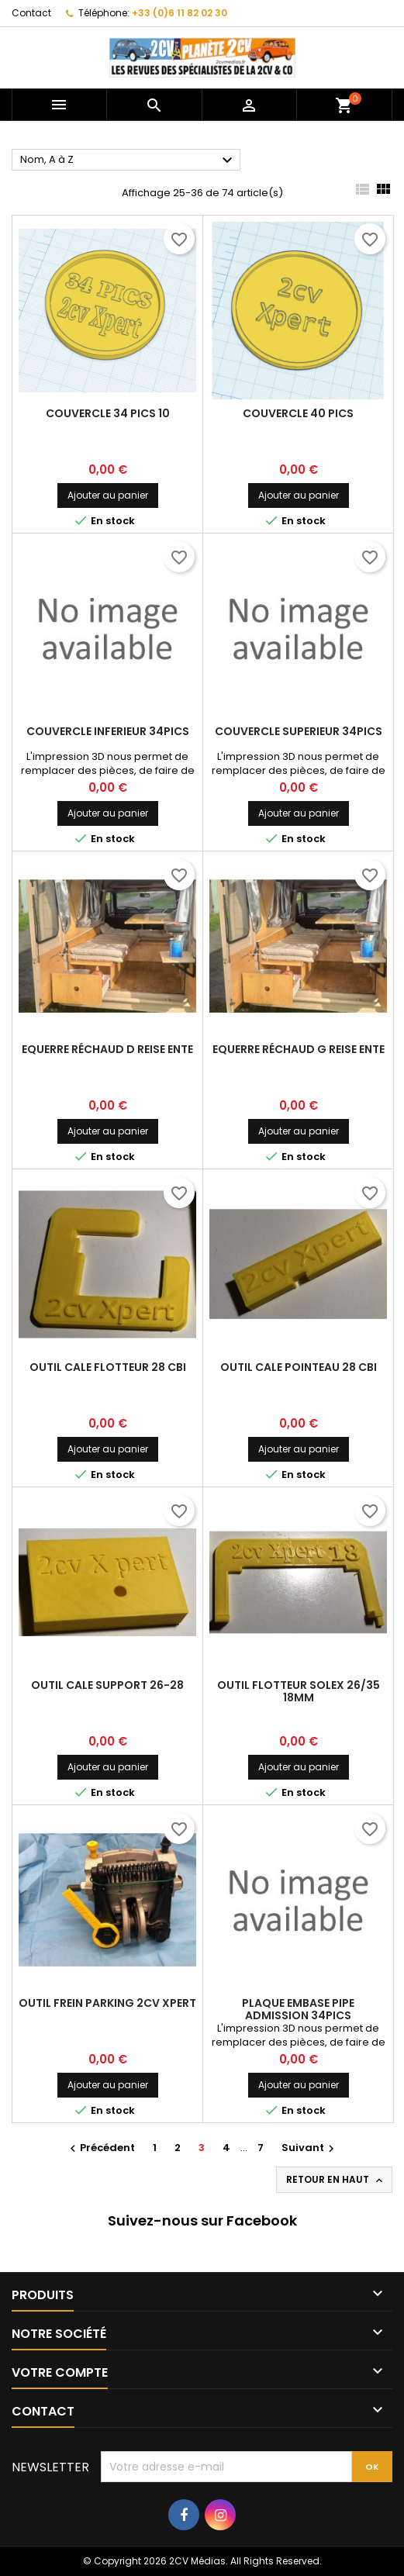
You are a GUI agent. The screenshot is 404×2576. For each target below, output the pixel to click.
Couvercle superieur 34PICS (298, 731)
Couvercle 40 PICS (298, 413)
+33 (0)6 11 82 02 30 (179, 12)
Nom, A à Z (128, 160)
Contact (31, 12)
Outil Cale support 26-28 (107, 1685)
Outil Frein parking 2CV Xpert (107, 2003)
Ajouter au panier (107, 495)
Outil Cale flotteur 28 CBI (107, 1367)
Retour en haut (335, 2180)
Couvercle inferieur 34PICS (107, 731)
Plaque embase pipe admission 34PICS (298, 2009)
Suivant (309, 2147)
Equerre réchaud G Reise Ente (298, 1049)
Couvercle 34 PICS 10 (108, 413)
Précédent (100, 2147)
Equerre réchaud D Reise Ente (107, 1049)
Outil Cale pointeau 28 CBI (298, 1367)
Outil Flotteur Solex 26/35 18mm (298, 1691)
